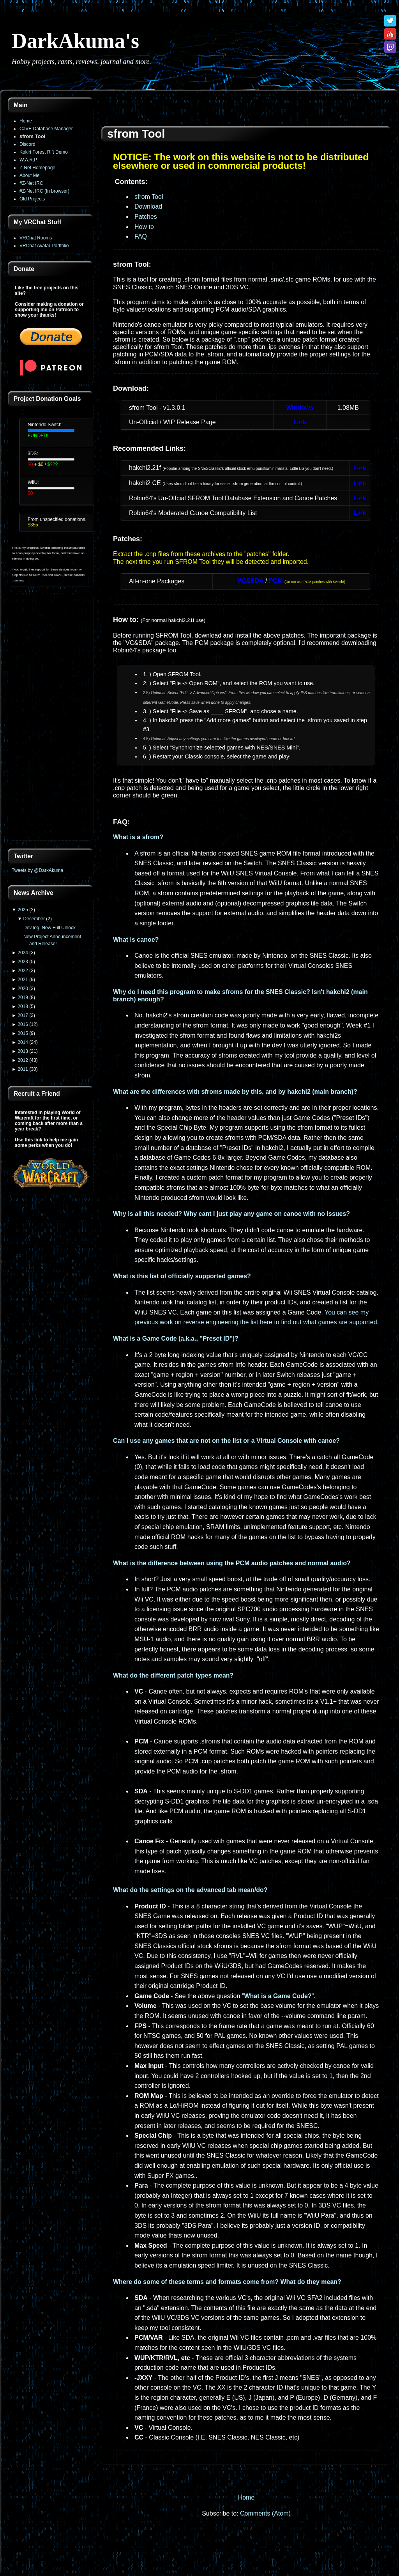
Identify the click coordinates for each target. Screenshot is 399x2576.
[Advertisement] (50, 718)
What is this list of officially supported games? (182, 1276)
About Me (29, 175)
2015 (23, 1033)
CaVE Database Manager (46, 128)
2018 (23, 1006)
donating (18, 580)
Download (148, 206)
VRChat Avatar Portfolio (44, 245)
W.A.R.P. (28, 160)
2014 (23, 1042)
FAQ (140, 236)
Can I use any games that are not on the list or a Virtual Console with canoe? (226, 1440)
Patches (145, 216)
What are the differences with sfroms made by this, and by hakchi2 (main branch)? (235, 1091)
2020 (23, 988)
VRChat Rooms (35, 238)
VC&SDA (250, 581)
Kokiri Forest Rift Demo (43, 152)
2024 (23, 952)
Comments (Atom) (265, 2513)
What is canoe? (136, 939)
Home (25, 121)
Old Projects (32, 199)
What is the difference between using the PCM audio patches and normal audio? (232, 1563)
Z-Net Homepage (37, 167)
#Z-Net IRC (31, 183)
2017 (23, 1015)
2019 (23, 997)
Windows (299, 407)
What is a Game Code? (277, 1996)
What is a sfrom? (138, 837)
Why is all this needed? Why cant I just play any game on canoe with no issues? (231, 1213)
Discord (27, 144)
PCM (276, 581)
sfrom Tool (32, 136)
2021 (23, 979)
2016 (23, 1024)
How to (144, 226)
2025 (23, 909)
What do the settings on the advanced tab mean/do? (190, 1890)
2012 (23, 1060)
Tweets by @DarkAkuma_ (39, 870)
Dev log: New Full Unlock (49, 927)
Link (299, 422)
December (34, 918)
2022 (23, 970)
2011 (23, 1069)
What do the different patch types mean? (173, 1675)
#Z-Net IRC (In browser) (44, 191)
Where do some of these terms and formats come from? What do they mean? (227, 2281)
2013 (23, 1051)
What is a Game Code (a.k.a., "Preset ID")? (175, 1338)
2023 (23, 961)
